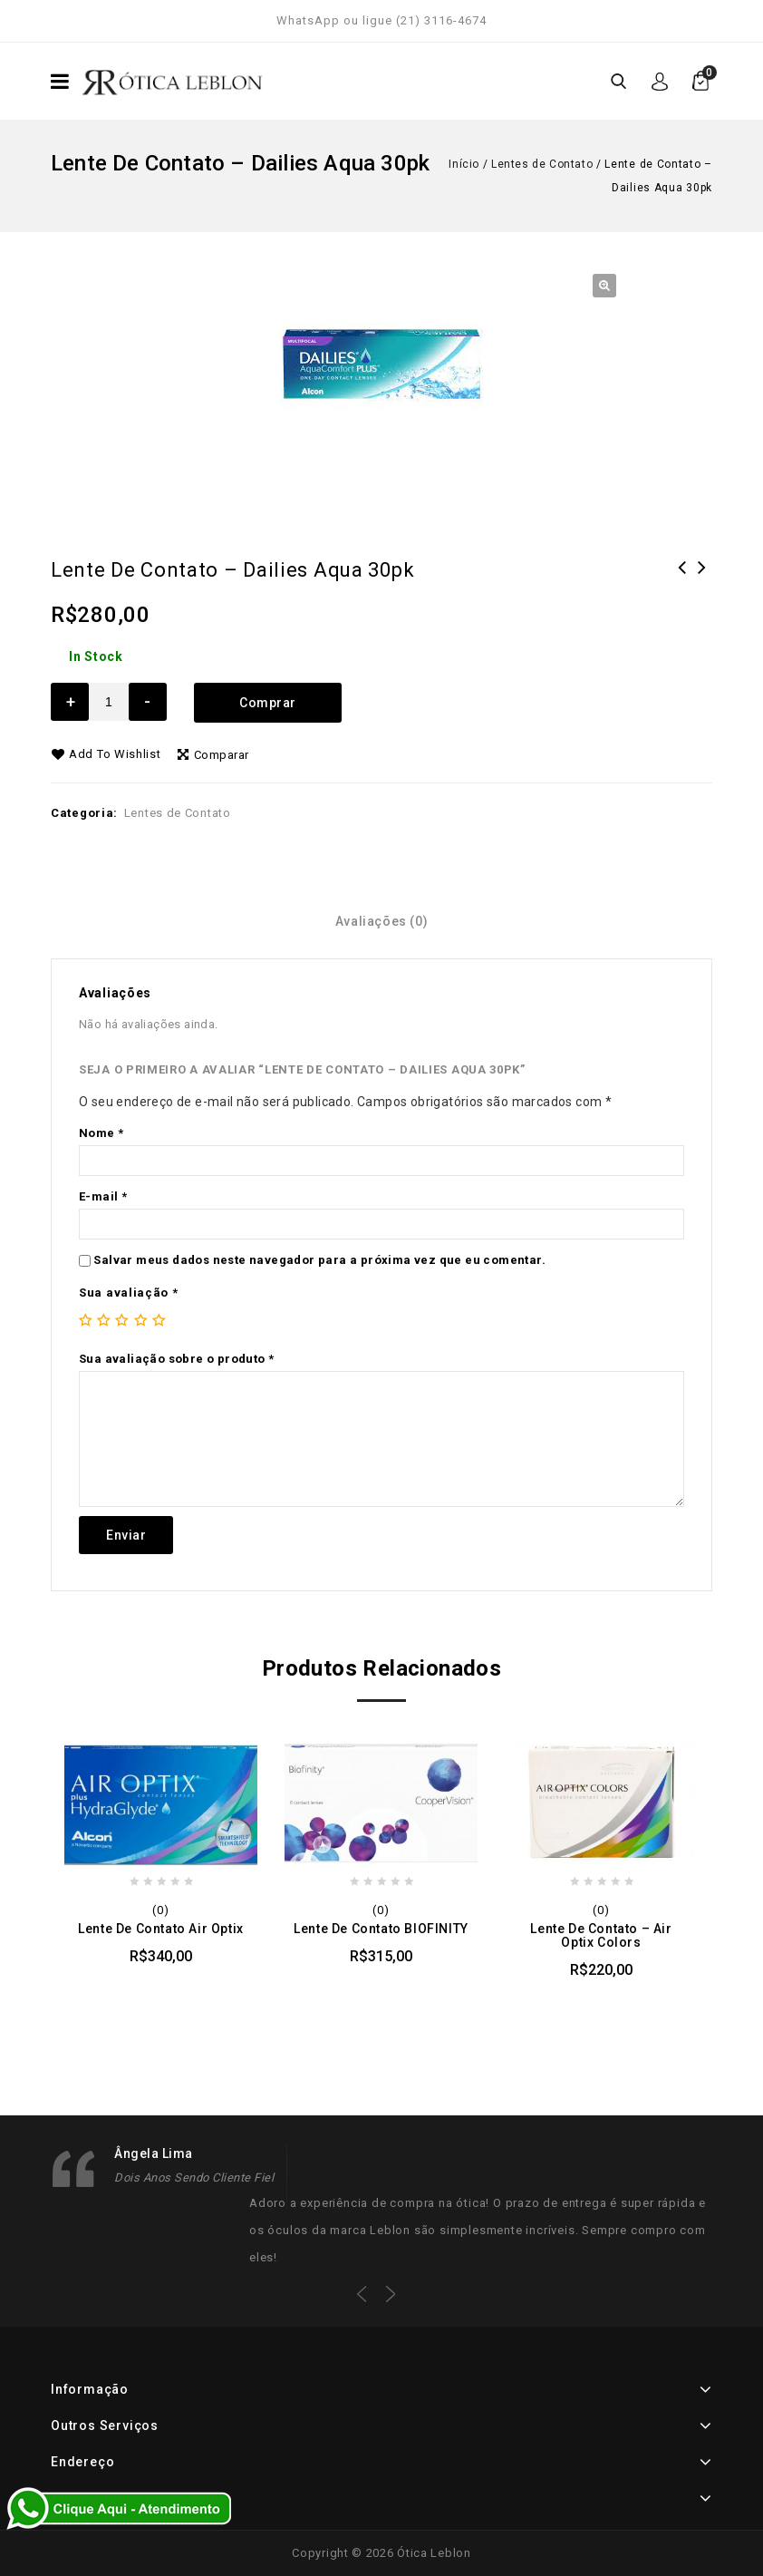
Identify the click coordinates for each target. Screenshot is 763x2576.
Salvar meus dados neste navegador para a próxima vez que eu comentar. (319, 1260)
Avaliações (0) (381, 921)
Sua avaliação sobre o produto (176, 1359)
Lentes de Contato (542, 164)
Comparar (221, 755)
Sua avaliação (129, 1292)
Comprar (267, 702)
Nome (101, 1133)
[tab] (381, 921)
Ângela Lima (153, 2153)
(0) (160, 1910)
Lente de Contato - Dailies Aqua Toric (682, 591)
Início (464, 164)
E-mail (103, 1196)
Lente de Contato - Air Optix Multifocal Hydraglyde (702, 591)
